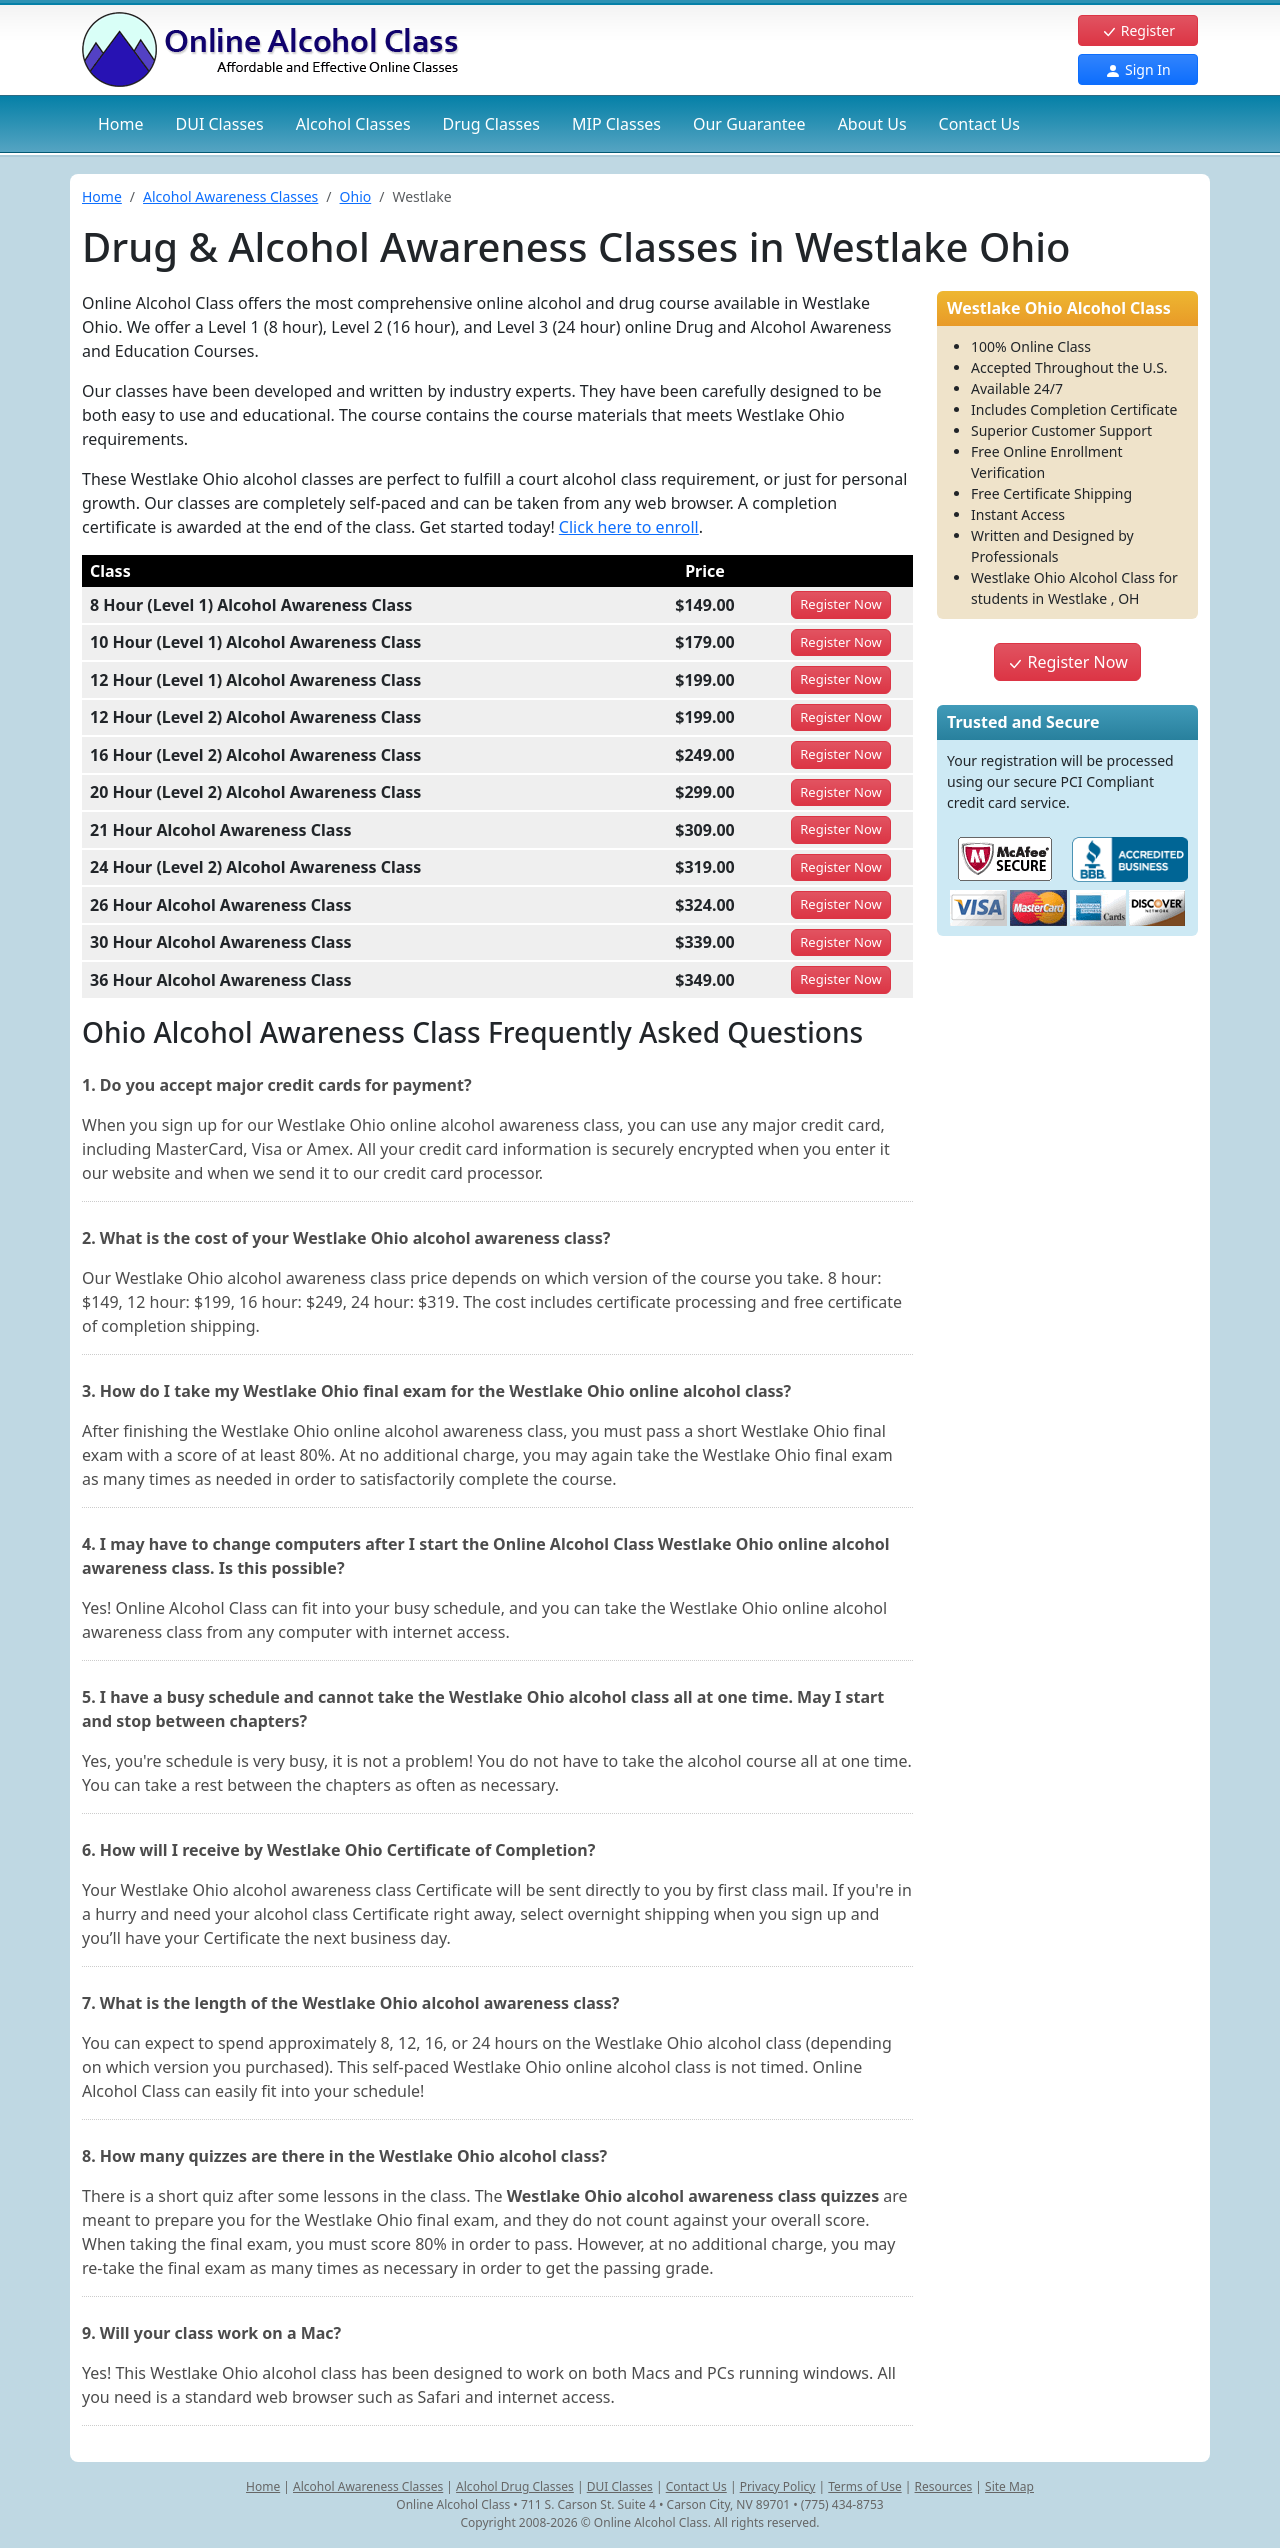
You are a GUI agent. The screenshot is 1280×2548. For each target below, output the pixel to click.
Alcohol (353, 124)
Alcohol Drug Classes (515, 2486)
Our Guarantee (749, 124)
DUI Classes (620, 2486)
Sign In (1137, 69)
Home (121, 124)
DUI (220, 124)
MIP (616, 124)
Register (1138, 30)
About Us (872, 124)
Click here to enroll (629, 527)
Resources (944, 2486)
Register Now (1067, 662)
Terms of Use (864, 2486)
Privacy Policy (778, 2486)
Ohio (356, 196)
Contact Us (979, 124)
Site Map (1009, 2486)
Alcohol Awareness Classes (230, 196)
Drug (491, 124)
